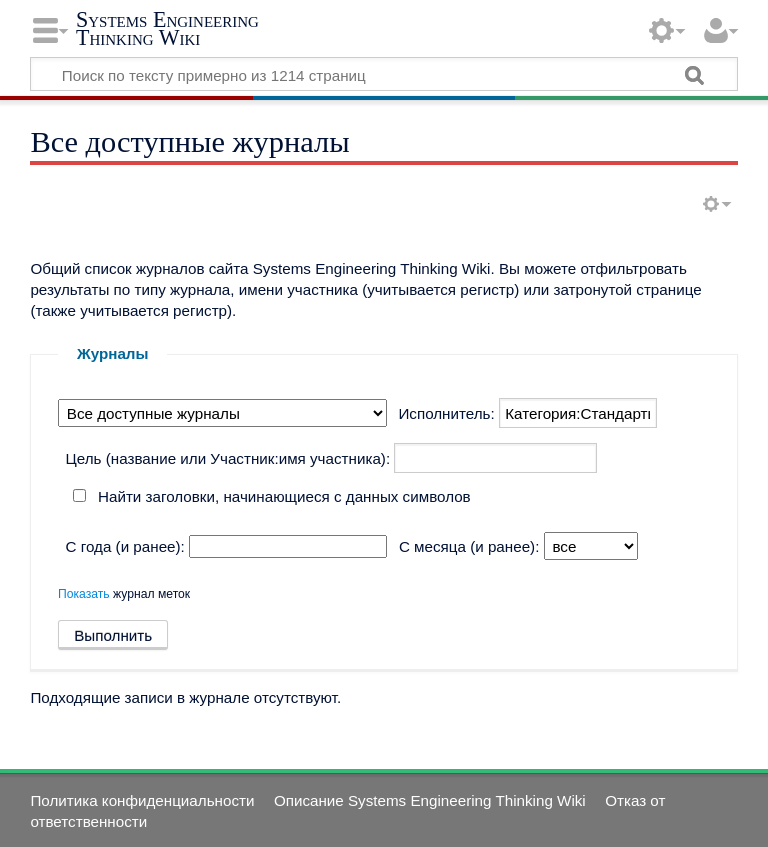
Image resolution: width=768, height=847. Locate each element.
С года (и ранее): (125, 546)
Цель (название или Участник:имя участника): (228, 458)
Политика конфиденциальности (142, 800)
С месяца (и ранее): (469, 546)
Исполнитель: (446, 413)
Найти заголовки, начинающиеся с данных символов (284, 496)
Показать (84, 594)
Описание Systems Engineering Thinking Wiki (430, 800)
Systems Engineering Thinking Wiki (167, 28)
